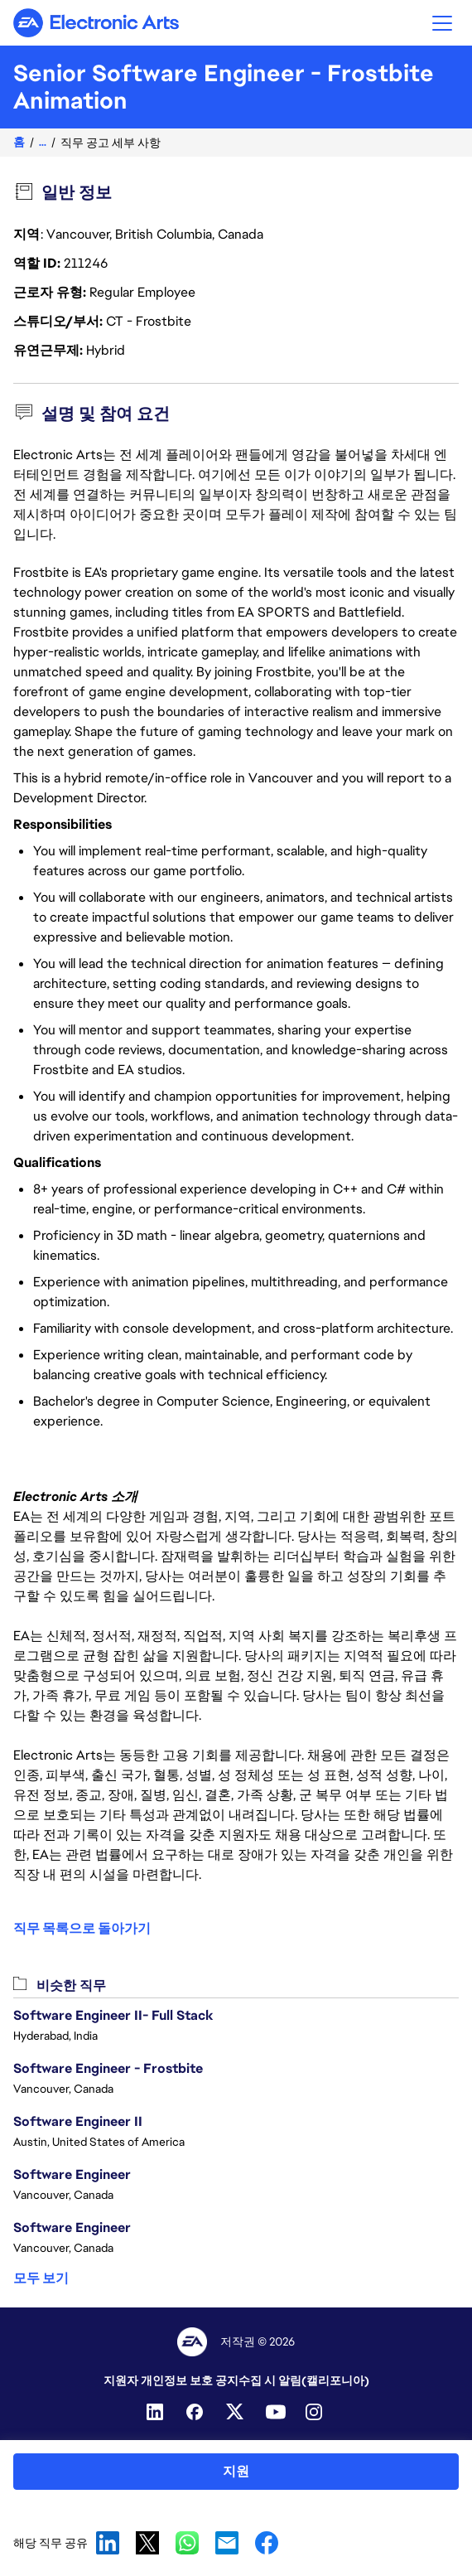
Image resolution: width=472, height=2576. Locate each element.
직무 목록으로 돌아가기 (82, 1928)
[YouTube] (276, 2412)
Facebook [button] (267, 2543)
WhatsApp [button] (187, 2543)
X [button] (147, 2543)
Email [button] (227, 2543)
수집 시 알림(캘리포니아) (303, 2380)
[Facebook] (196, 2412)
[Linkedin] (156, 2412)
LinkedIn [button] (108, 2543)
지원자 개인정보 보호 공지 (171, 2380)
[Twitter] (236, 2412)
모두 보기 (41, 2278)
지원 (236, 2471)
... (42, 142)
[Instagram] (315, 2412)
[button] (442, 23)
